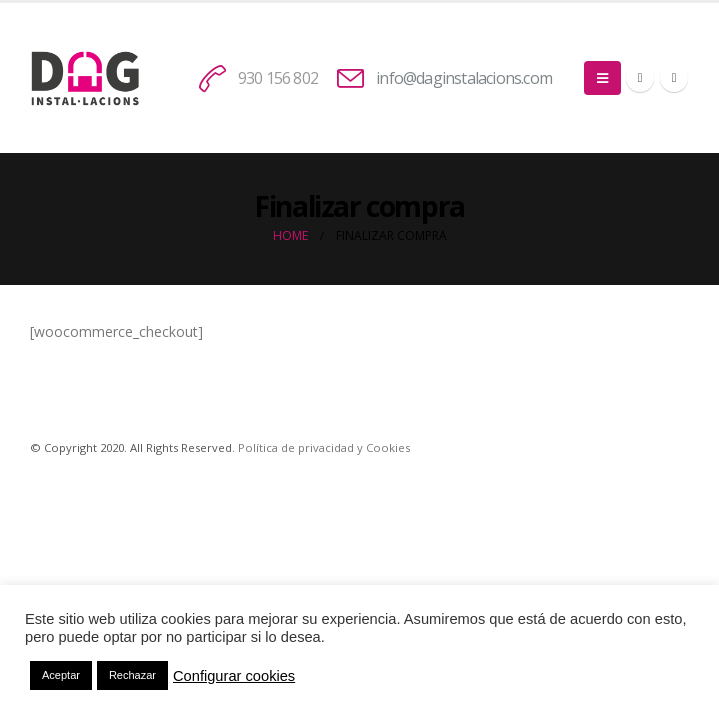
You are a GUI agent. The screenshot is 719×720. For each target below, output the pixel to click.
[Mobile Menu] (602, 78)
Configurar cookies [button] (234, 676)
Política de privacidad (296, 447)
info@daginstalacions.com (464, 78)
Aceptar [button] (61, 675)
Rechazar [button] (132, 675)
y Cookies (382, 447)
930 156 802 (278, 78)
